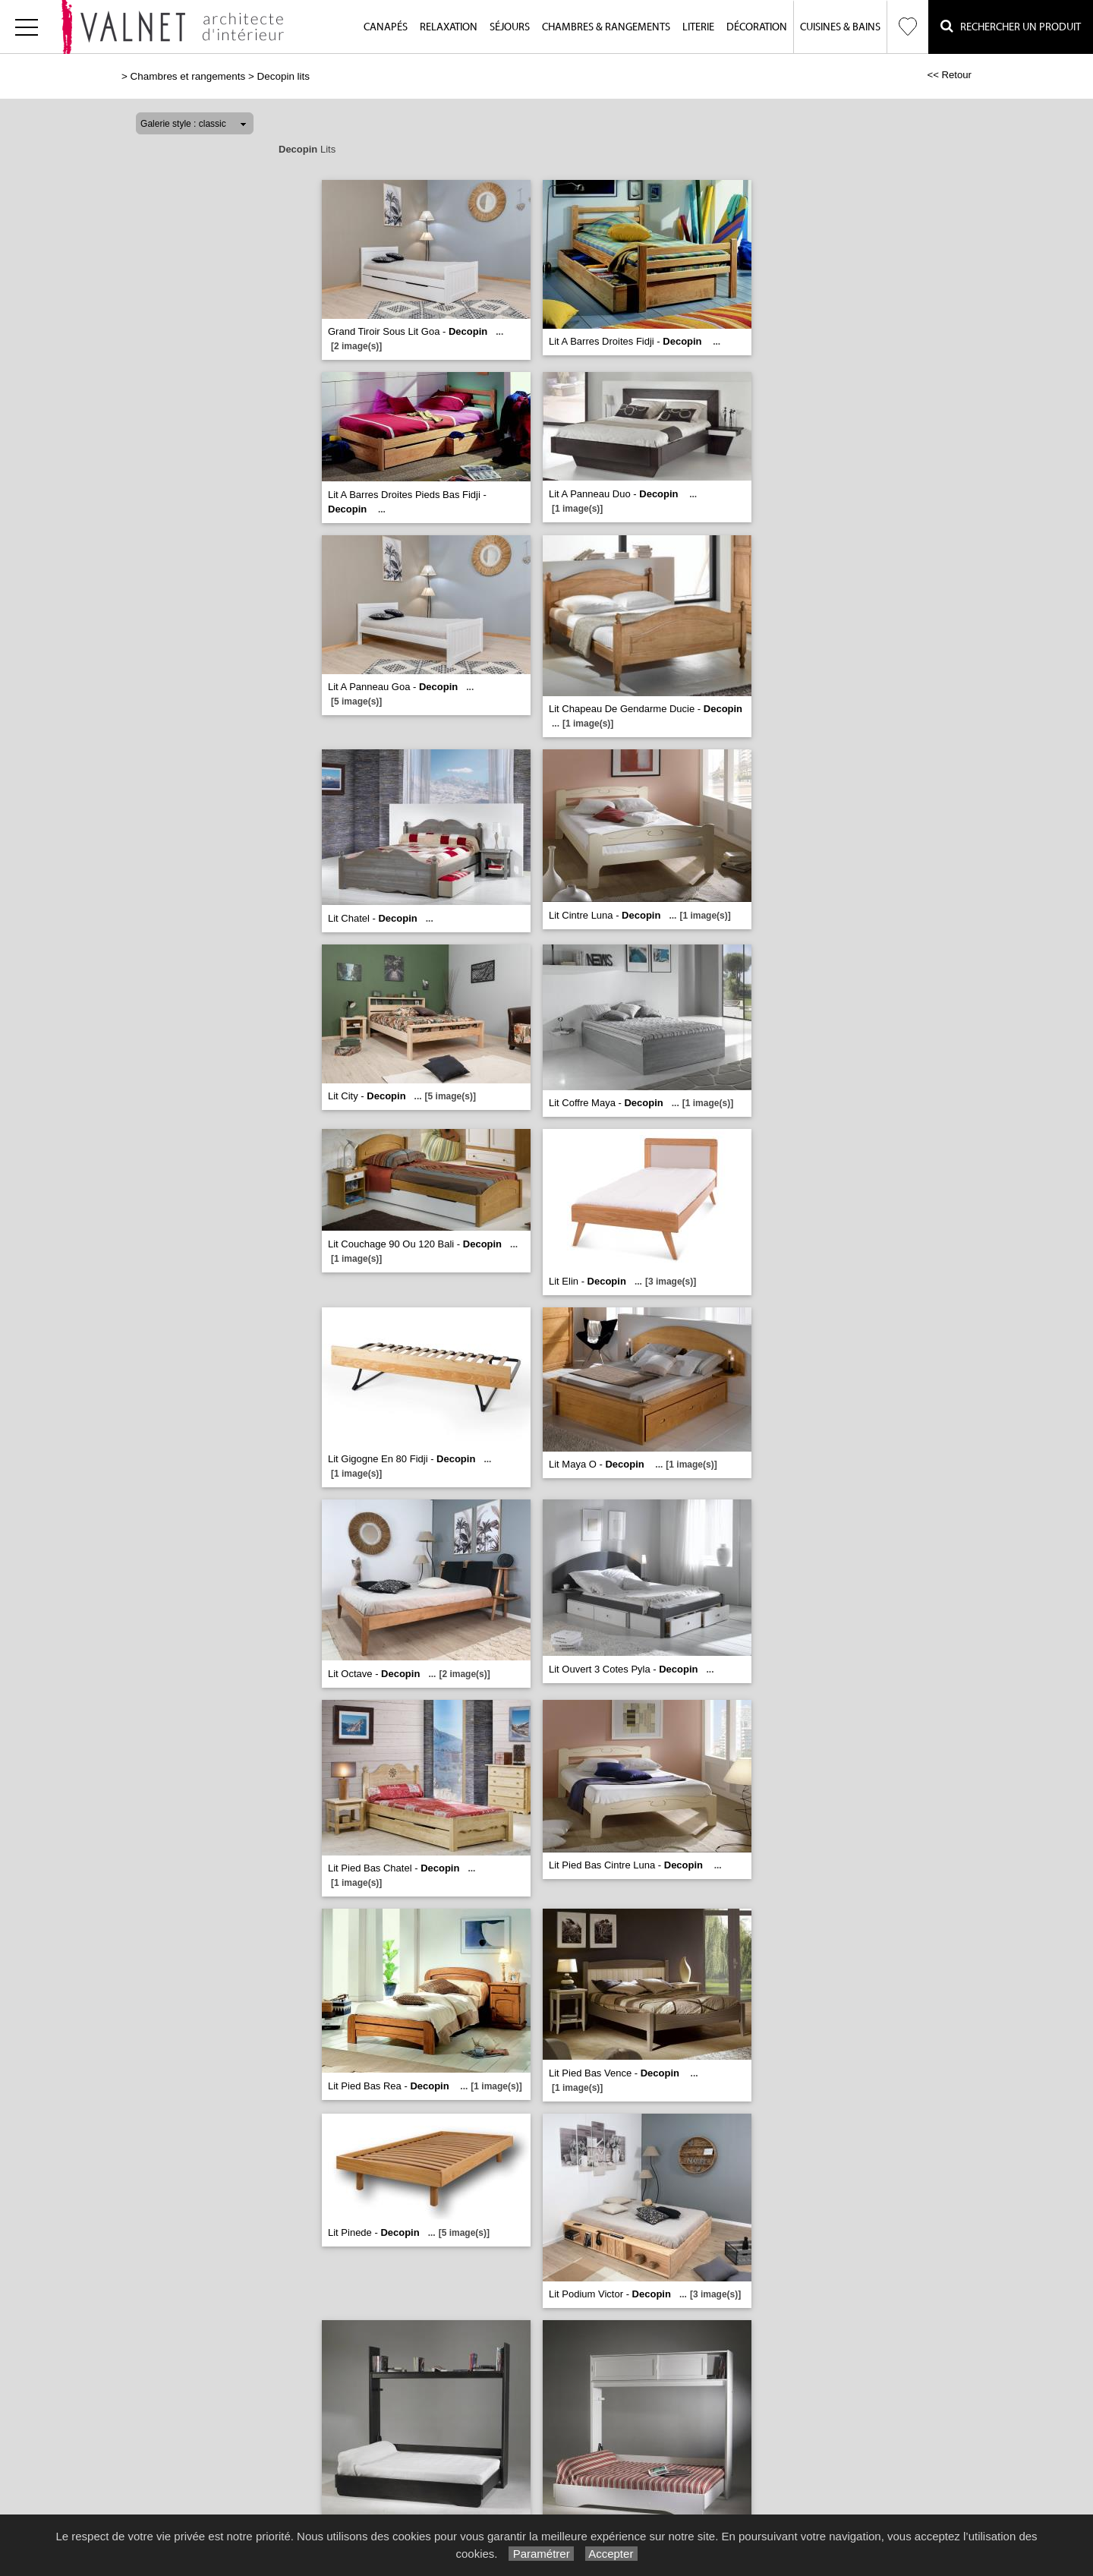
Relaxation (448, 27)
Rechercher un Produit (1010, 26)
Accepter (611, 2553)
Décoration (756, 27)
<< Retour (949, 74)
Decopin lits (283, 76)
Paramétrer (540, 2553)
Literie (698, 27)
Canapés (386, 27)
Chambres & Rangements (606, 27)
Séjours (510, 27)
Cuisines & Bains (840, 27)
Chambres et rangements (188, 76)
